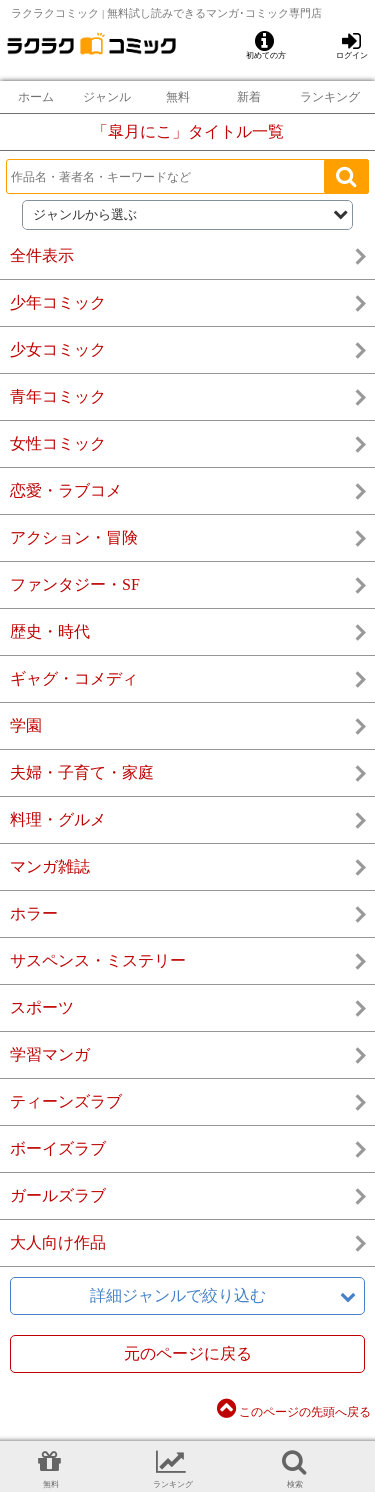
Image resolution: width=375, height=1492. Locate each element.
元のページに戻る (188, 1353)
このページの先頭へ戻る (294, 1412)
